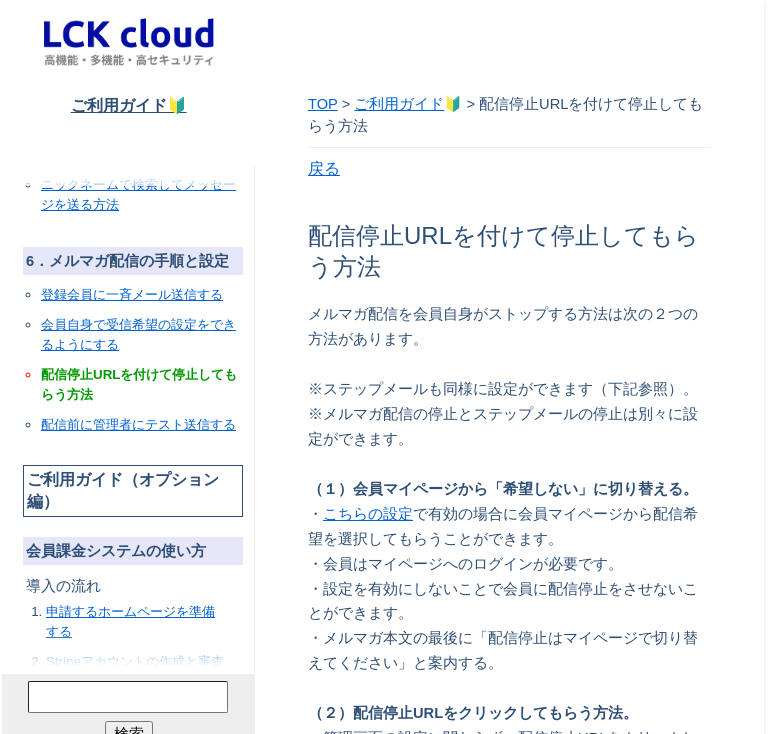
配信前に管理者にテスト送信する (138, 424)
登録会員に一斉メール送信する (132, 294)
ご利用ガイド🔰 (129, 105)
